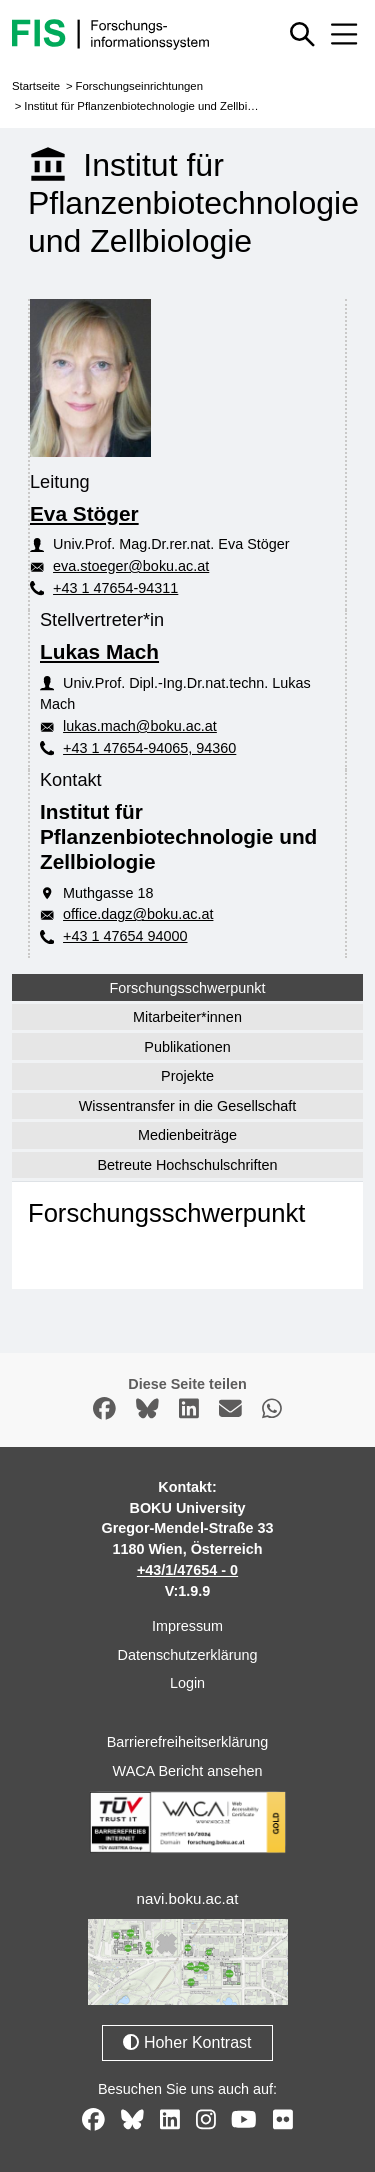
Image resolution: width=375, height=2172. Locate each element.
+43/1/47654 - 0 (187, 1570)
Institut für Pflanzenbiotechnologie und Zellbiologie (150, 106)
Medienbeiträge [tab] (187, 1135)
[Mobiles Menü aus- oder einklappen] (344, 34)
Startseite (36, 86)
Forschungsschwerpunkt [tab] (188, 988)
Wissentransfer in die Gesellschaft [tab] (188, 1106)
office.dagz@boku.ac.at (138, 914)
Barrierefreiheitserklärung (188, 1742)
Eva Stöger (84, 513)
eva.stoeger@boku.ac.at (131, 566)
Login (187, 1683)
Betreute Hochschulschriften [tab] (188, 1165)
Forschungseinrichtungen (139, 86)
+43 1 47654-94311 (115, 588)
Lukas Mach (99, 651)
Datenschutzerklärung (188, 1655)
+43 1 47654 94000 (125, 936)
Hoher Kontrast (187, 2042)
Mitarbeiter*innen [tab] (187, 1017)
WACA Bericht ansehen (188, 1771)
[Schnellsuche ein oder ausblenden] (303, 34)
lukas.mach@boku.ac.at (140, 726)
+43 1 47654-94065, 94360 (149, 748)
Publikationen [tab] (187, 1047)
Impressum (187, 1626)
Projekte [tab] (187, 1076)
